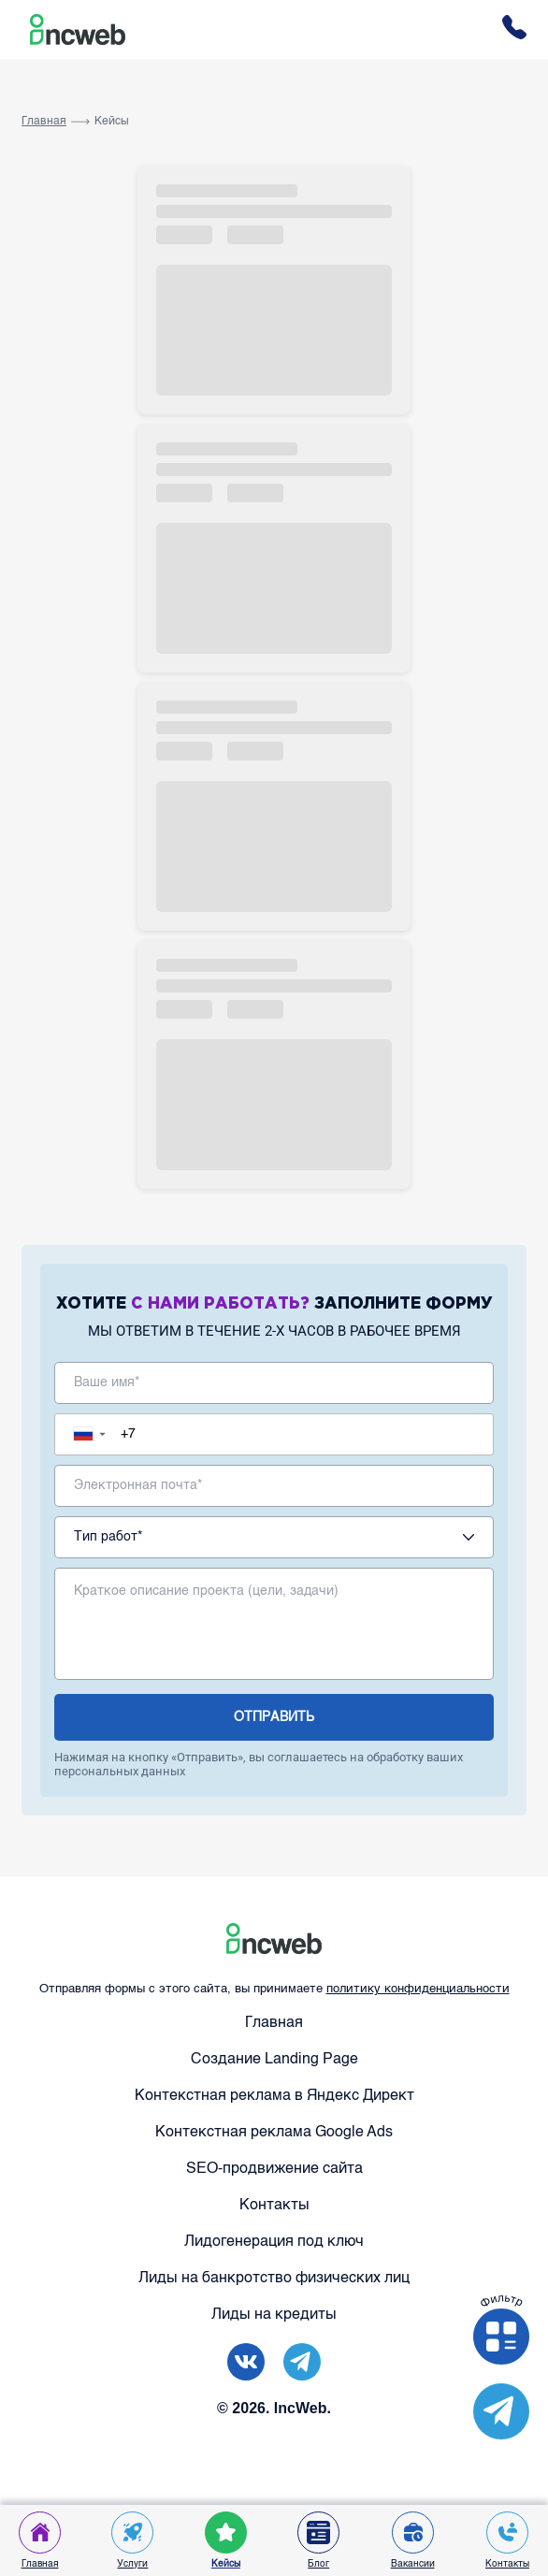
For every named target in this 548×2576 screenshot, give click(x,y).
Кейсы (111, 121)
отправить (274, 1717)
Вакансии (413, 2540)
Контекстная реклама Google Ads (274, 2132)
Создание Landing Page (274, 2059)
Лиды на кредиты (274, 2315)
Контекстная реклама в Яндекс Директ (274, 2096)
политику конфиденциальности (418, 1989)
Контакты (274, 2205)
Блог (318, 2540)
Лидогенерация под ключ (274, 2242)
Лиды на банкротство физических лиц (274, 2278)
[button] (94, 1434)
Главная (44, 121)
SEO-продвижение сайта (274, 2169)
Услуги (132, 2540)
